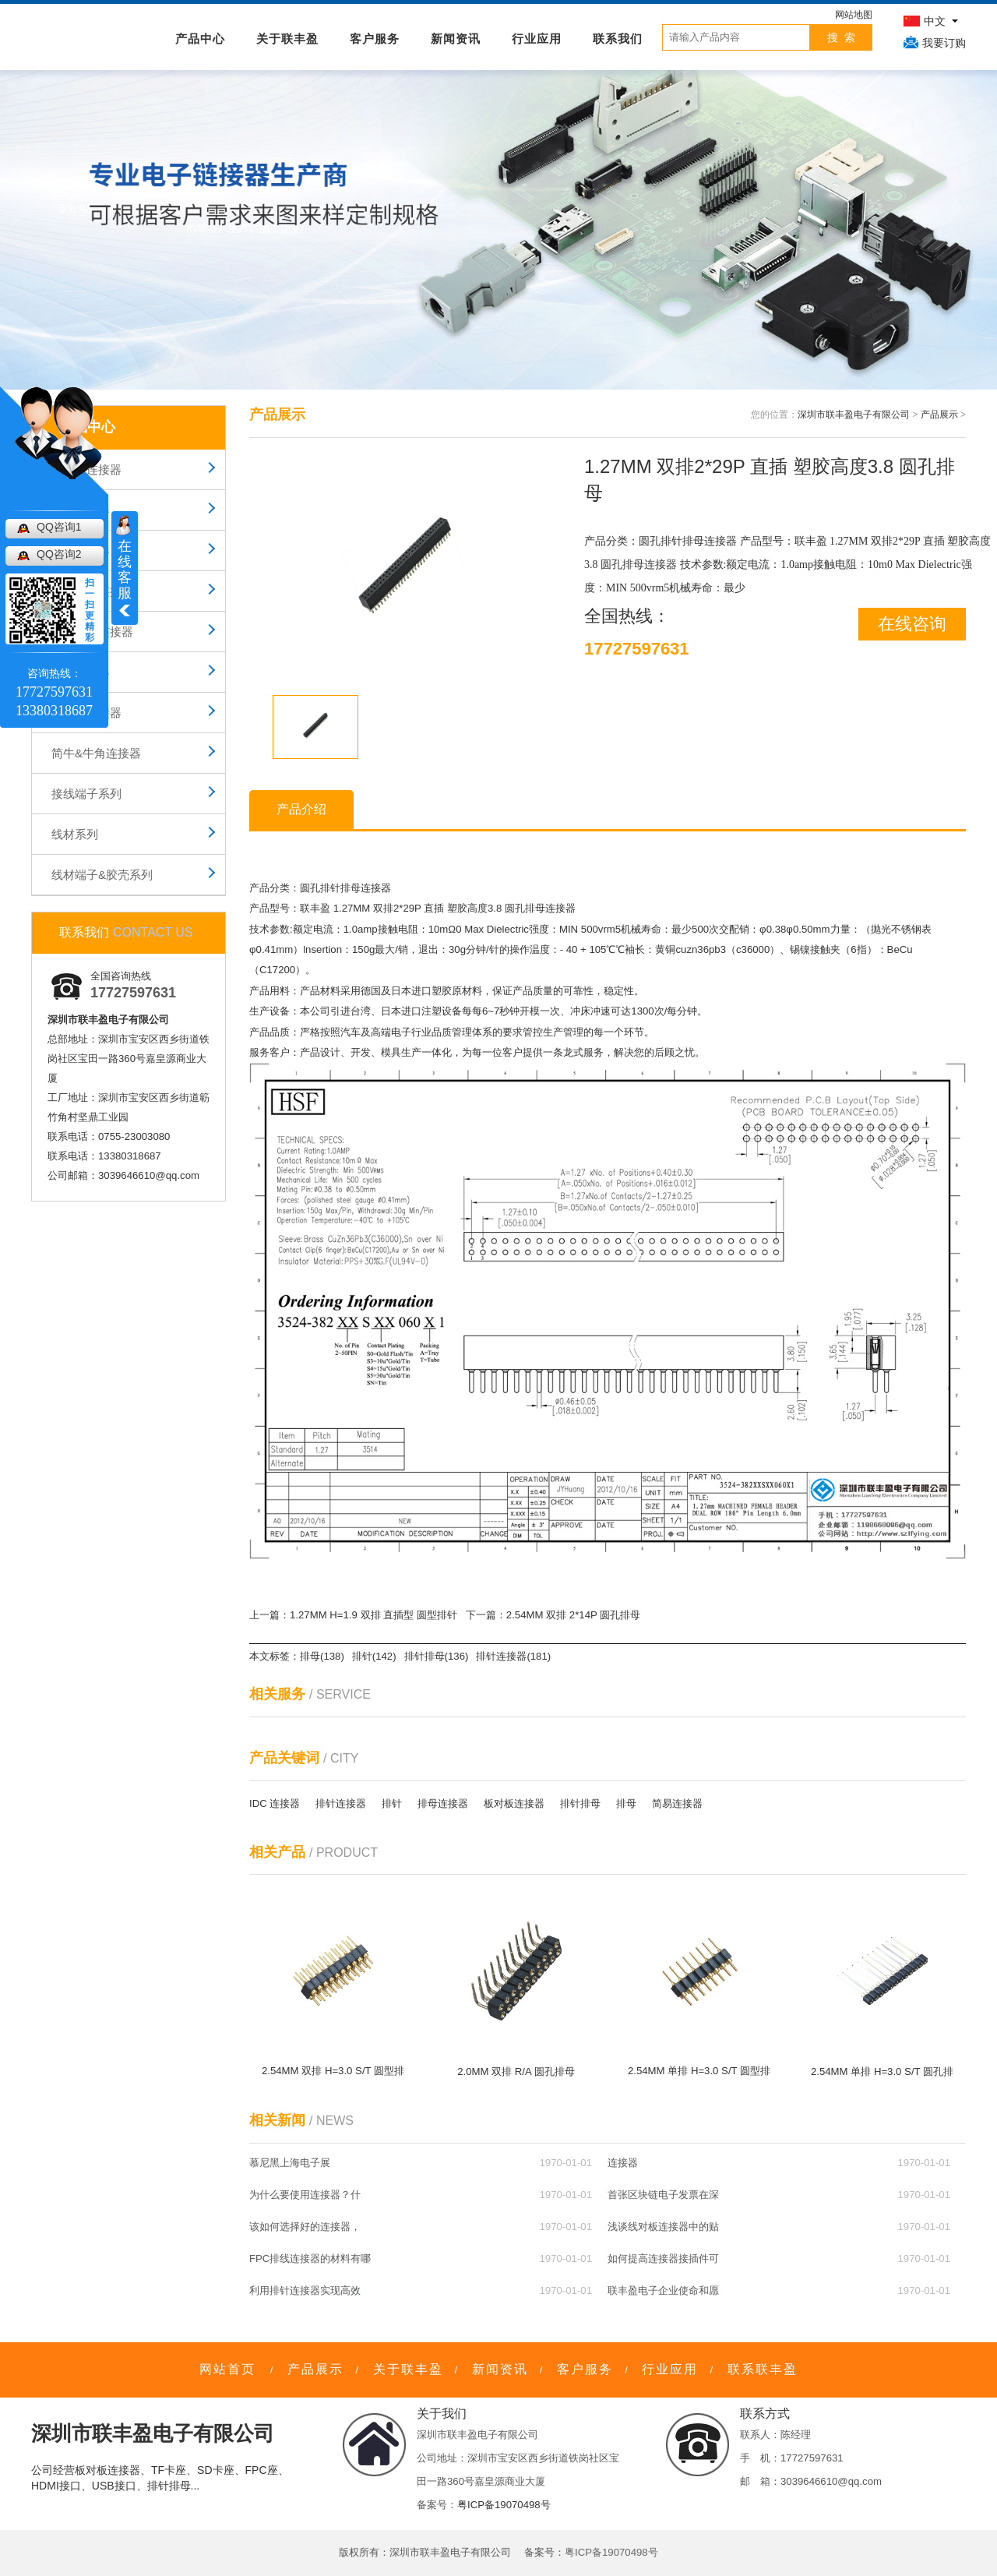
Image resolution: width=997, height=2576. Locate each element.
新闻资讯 (456, 38)
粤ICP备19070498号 (504, 2505)
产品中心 (200, 38)
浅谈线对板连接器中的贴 (663, 2226)
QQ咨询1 (59, 526)
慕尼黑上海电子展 (289, 2162)
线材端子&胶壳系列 (102, 874)
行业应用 (537, 38)
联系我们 (618, 38)
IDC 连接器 (274, 1803)
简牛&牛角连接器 (96, 753)
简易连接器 (677, 1803)
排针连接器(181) (513, 1656)
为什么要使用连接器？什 (305, 2194)
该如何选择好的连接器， (305, 2226)
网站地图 (853, 14)
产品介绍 (301, 809)
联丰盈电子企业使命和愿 (663, 2290)
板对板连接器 (514, 1803)
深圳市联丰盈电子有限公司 (854, 414)
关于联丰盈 (287, 38)
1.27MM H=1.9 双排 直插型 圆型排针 (373, 1615)
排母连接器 (442, 1803)
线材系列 (74, 834)
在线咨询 (912, 623)
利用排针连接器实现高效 (305, 2290)
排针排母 (580, 1803)
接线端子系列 (86, 793)
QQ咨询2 (59, 554)
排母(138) (322, 1656)
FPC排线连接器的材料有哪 (310, 2258)
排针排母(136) (436, 1656)
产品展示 (939, 414)
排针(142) (374, 1656)
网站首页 (227, 2369)
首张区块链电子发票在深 (663, 2194)
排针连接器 (340, 1803)
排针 (392, 1803)
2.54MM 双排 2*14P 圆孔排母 (573, 1615)
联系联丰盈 (762, 2369)
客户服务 (375, 38)
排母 (626, 1803)
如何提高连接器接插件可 (663, 2258)
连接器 (623, 2162)
